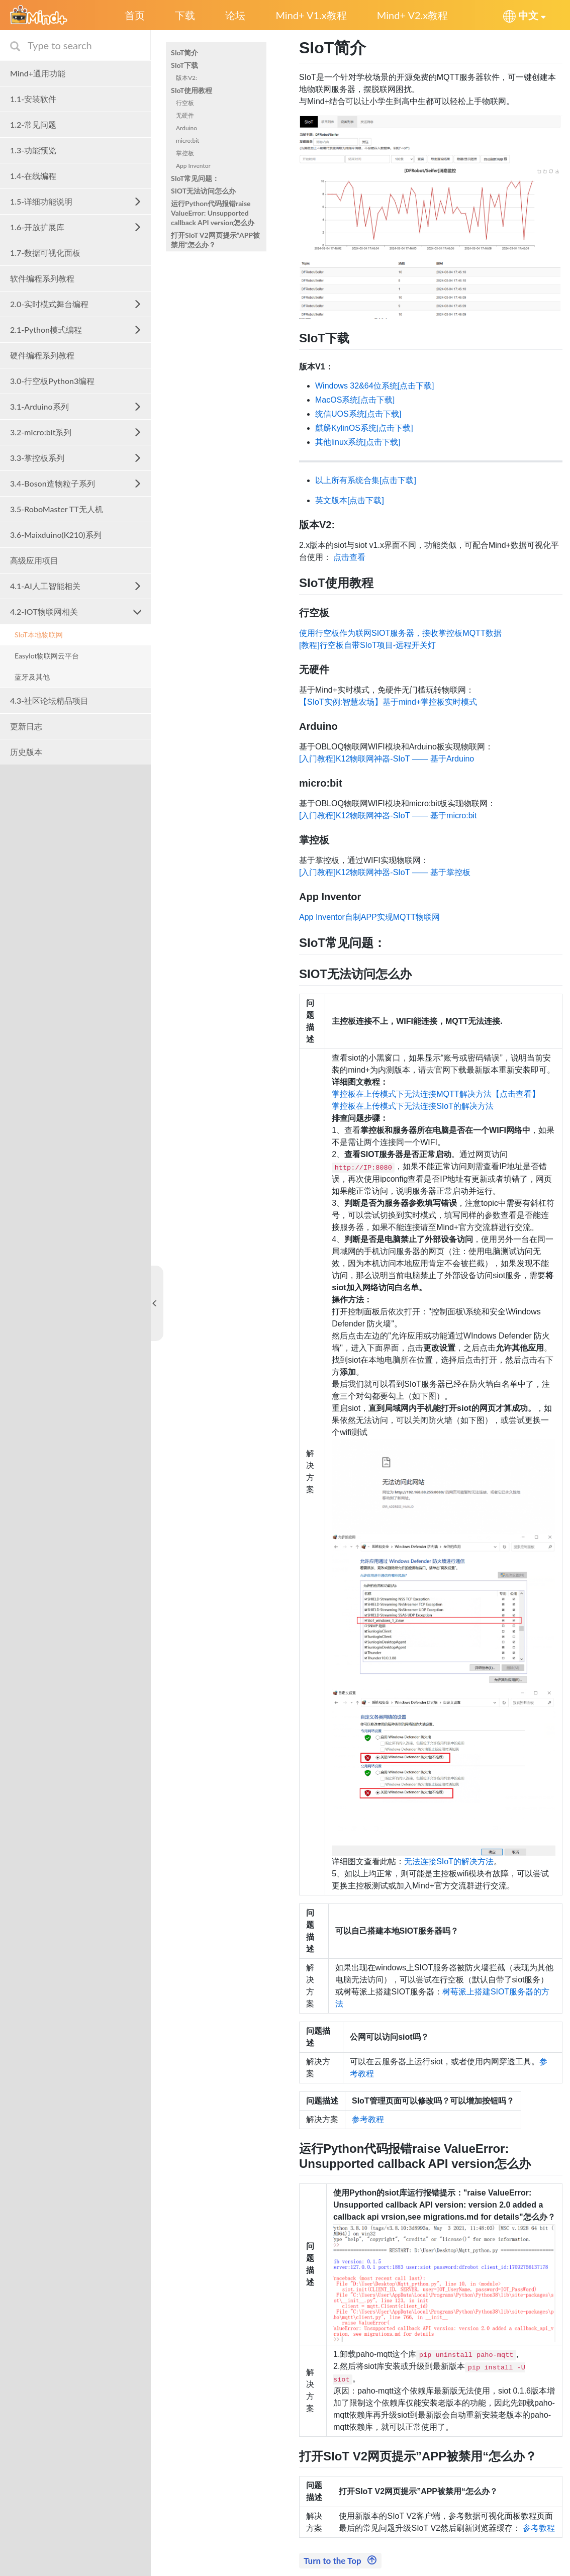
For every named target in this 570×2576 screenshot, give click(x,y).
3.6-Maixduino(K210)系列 (56, 534)
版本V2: (186, 77)
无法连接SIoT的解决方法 (449, 1861)
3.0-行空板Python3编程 (52, 381)
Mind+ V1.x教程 (310, 15)
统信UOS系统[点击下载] (358, 414)
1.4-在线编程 (33, 175)
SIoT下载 (184, 65)
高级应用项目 (34, 560)
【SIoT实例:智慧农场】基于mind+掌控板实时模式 (388, 702)
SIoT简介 (184, 52)
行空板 (185, 103)
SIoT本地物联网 (39, 634)
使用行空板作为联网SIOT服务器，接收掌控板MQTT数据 (400, 633)
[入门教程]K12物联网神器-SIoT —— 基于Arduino (386, 758)
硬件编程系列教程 (42, 355)
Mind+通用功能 (37, 73)
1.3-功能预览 (33, 150)
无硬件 (185, 115)
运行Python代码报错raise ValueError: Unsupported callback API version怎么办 (212, 213)
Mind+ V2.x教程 (412, 15)
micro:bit (187, 140)
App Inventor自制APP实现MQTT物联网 (369, 917)
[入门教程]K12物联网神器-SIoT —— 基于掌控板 (384, 872)
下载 (185, 15)
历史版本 (26, 751)
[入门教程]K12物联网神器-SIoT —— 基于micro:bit (388, 815)
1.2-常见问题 (33, 124)
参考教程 (368, 2119)
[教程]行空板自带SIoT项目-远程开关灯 (367, 645)
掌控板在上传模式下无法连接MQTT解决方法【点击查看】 (435, 1094)
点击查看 (349, 557)
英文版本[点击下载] (349, 500)
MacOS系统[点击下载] (355, 400)
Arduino (186, 128)
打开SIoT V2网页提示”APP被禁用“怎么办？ (215, 240)
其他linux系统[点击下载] (358, 442)
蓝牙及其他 (32, 677)
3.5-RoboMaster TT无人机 (56, 509)
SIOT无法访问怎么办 (203, 190)
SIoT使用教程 (191, 90)
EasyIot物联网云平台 (47, 655)
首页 (135, 15)
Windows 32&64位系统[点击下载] (374, 385)
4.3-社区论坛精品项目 (49, 700)
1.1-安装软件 (33, 99)
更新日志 (26, 726)
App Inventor (193, 165)
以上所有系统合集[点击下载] (365, 480)
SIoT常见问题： (195, 178)
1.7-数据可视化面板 (45, 252)
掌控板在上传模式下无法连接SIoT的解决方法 (413, 1106)
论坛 (235, 15)
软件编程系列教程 (42, 278)
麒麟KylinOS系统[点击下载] (364, 428)
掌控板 (185, 153)
